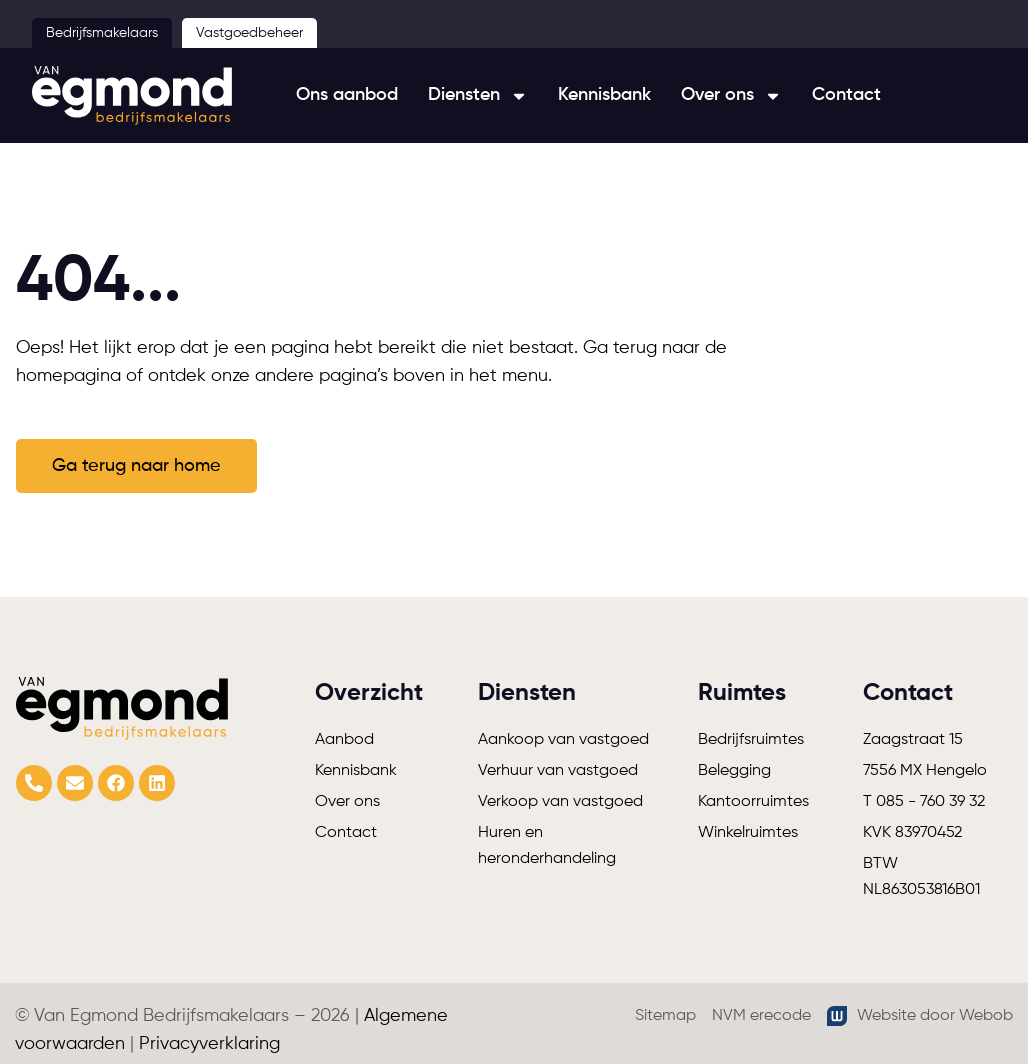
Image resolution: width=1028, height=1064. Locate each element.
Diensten (478, 96)
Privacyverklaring (209, 1044)
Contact (846, 95)
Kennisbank (604, 95)
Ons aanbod (347, 95)
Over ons (731, 96)
